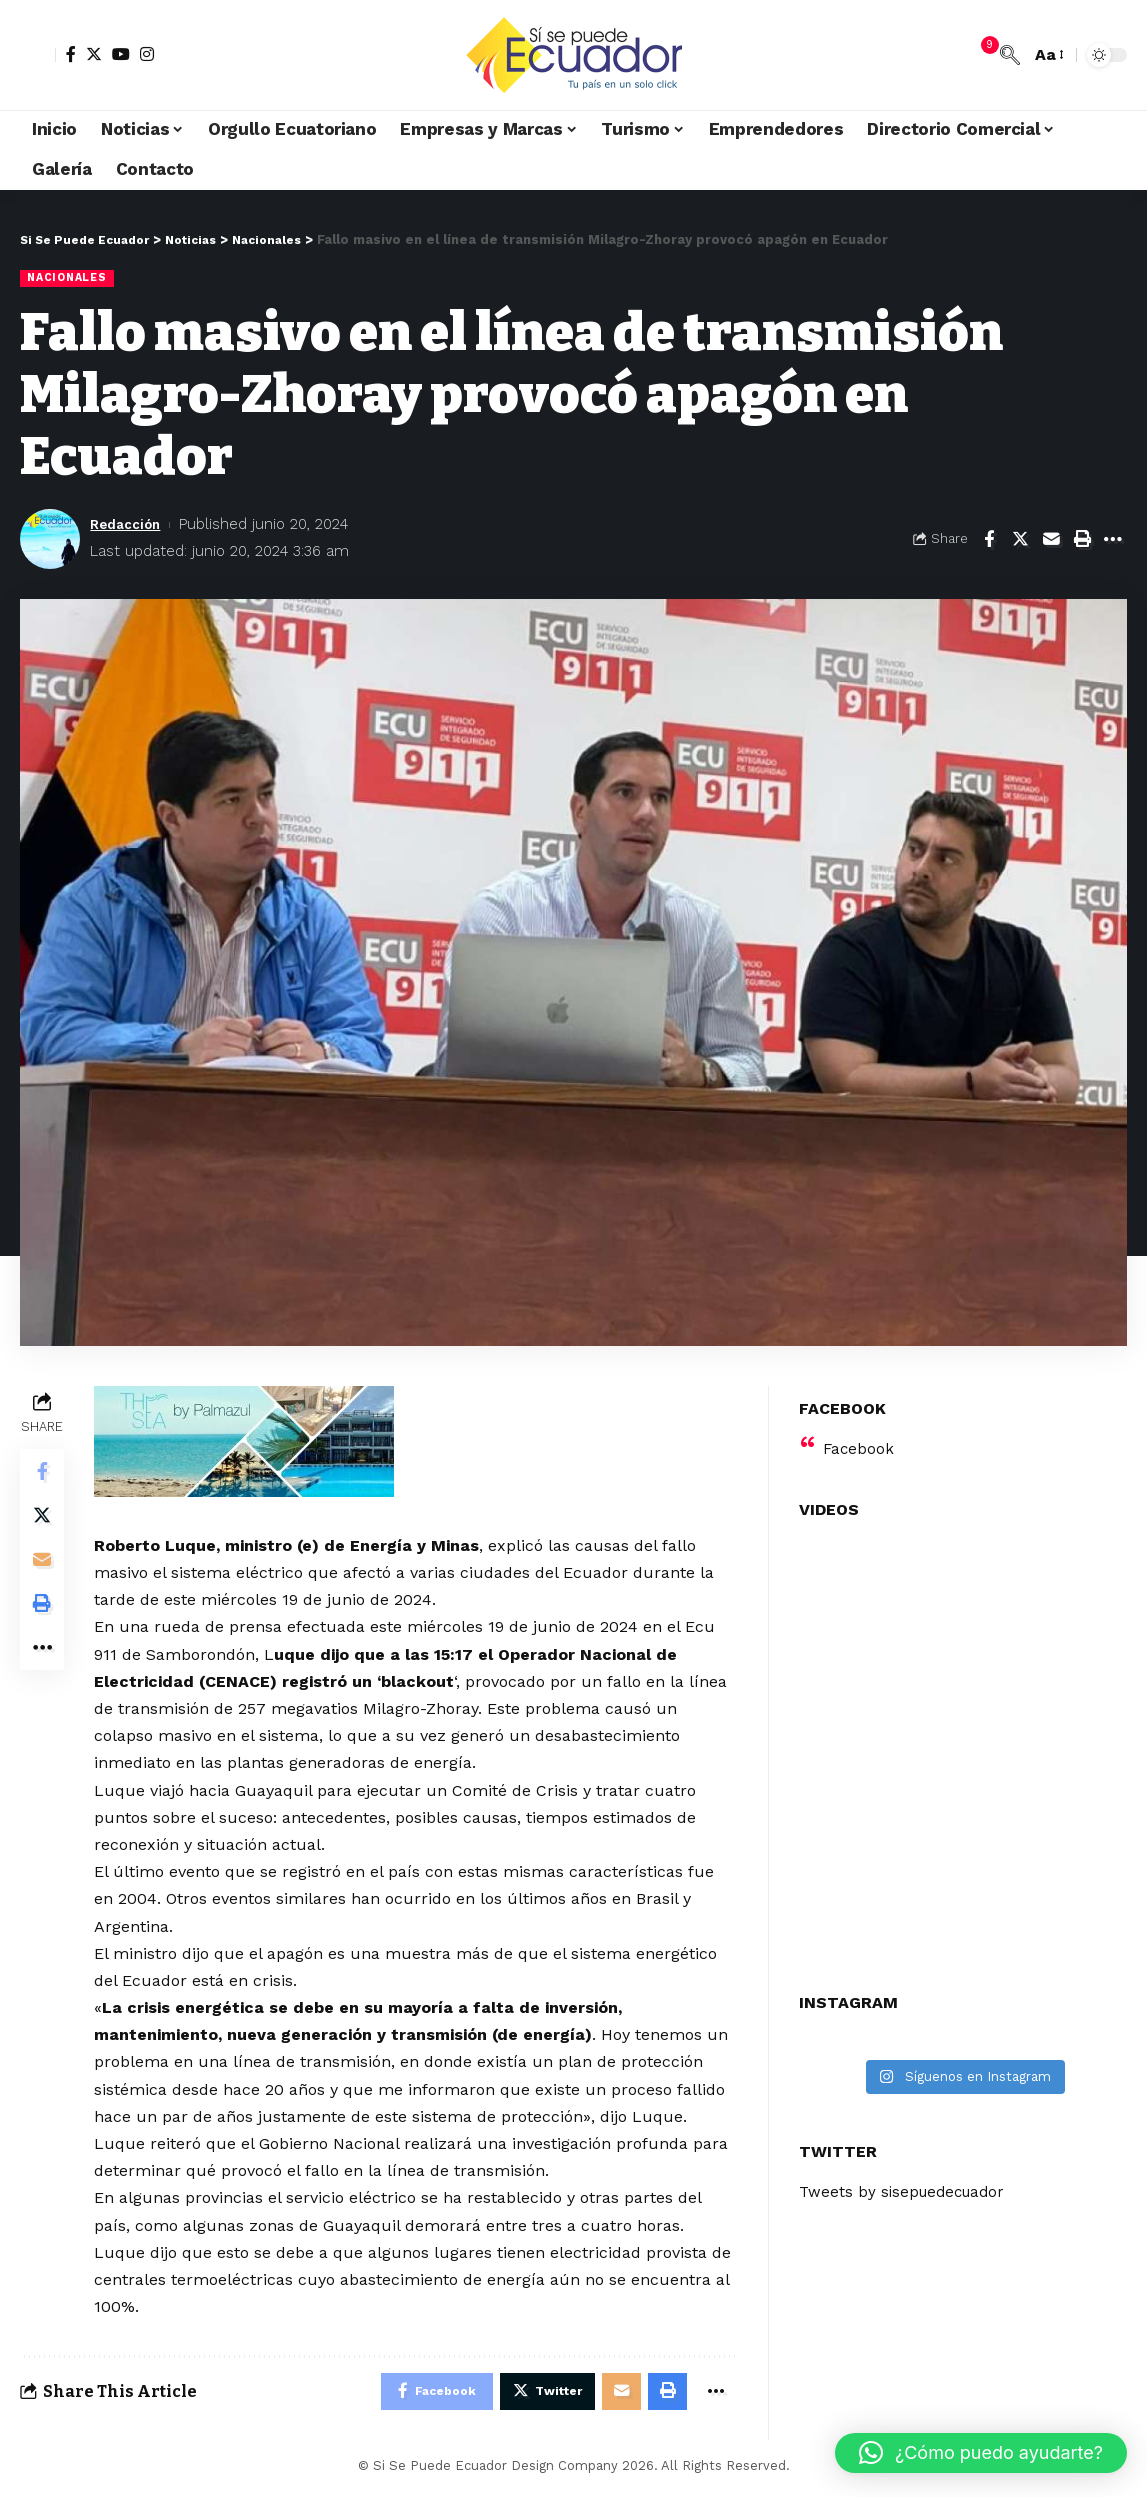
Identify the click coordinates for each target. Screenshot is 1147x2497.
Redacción (129, 526)
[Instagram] (147, 54)
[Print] (1082, 540)
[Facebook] (71, 54)
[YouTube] (121, 54)
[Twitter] (94, 54)
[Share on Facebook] (989, 540)
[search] (1010, 55)
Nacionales (71, 278)
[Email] (1051, 540)
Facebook (859, 1436)
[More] (1113, 540)
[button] (981, 2453)
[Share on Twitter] (1020, 540)
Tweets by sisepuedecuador (907, 2180)
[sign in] (38, 55)
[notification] (980, 55)
